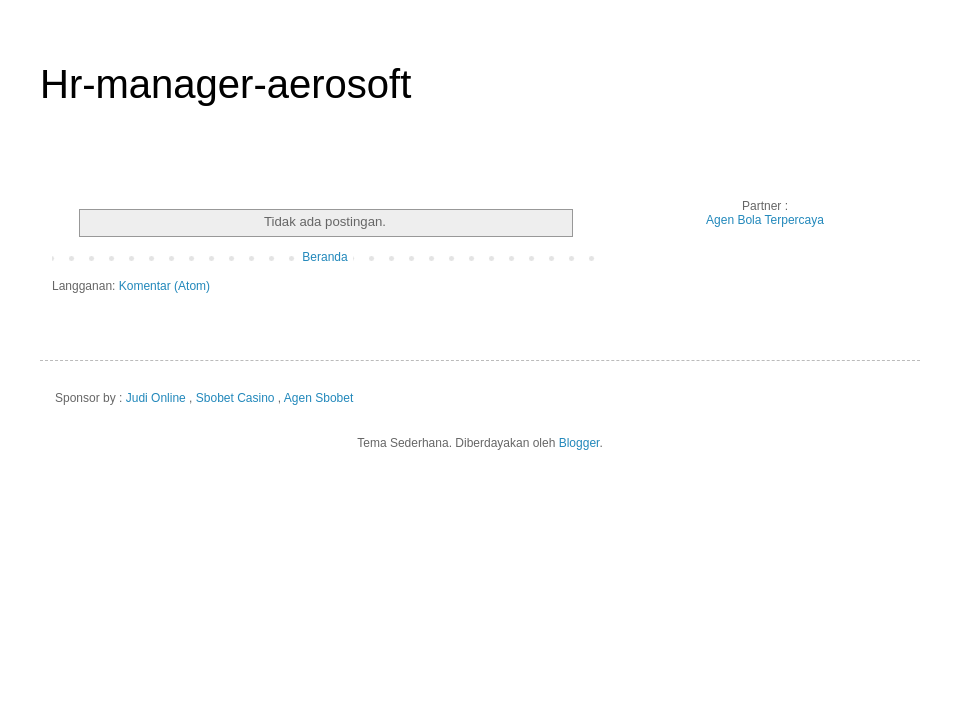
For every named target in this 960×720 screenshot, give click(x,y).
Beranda (324, 257)
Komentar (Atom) (164, 286)
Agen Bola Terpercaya (765, 220)
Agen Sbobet (318, 398)
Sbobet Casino (235, 398)
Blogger (579, 443)
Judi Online (156, 398)
